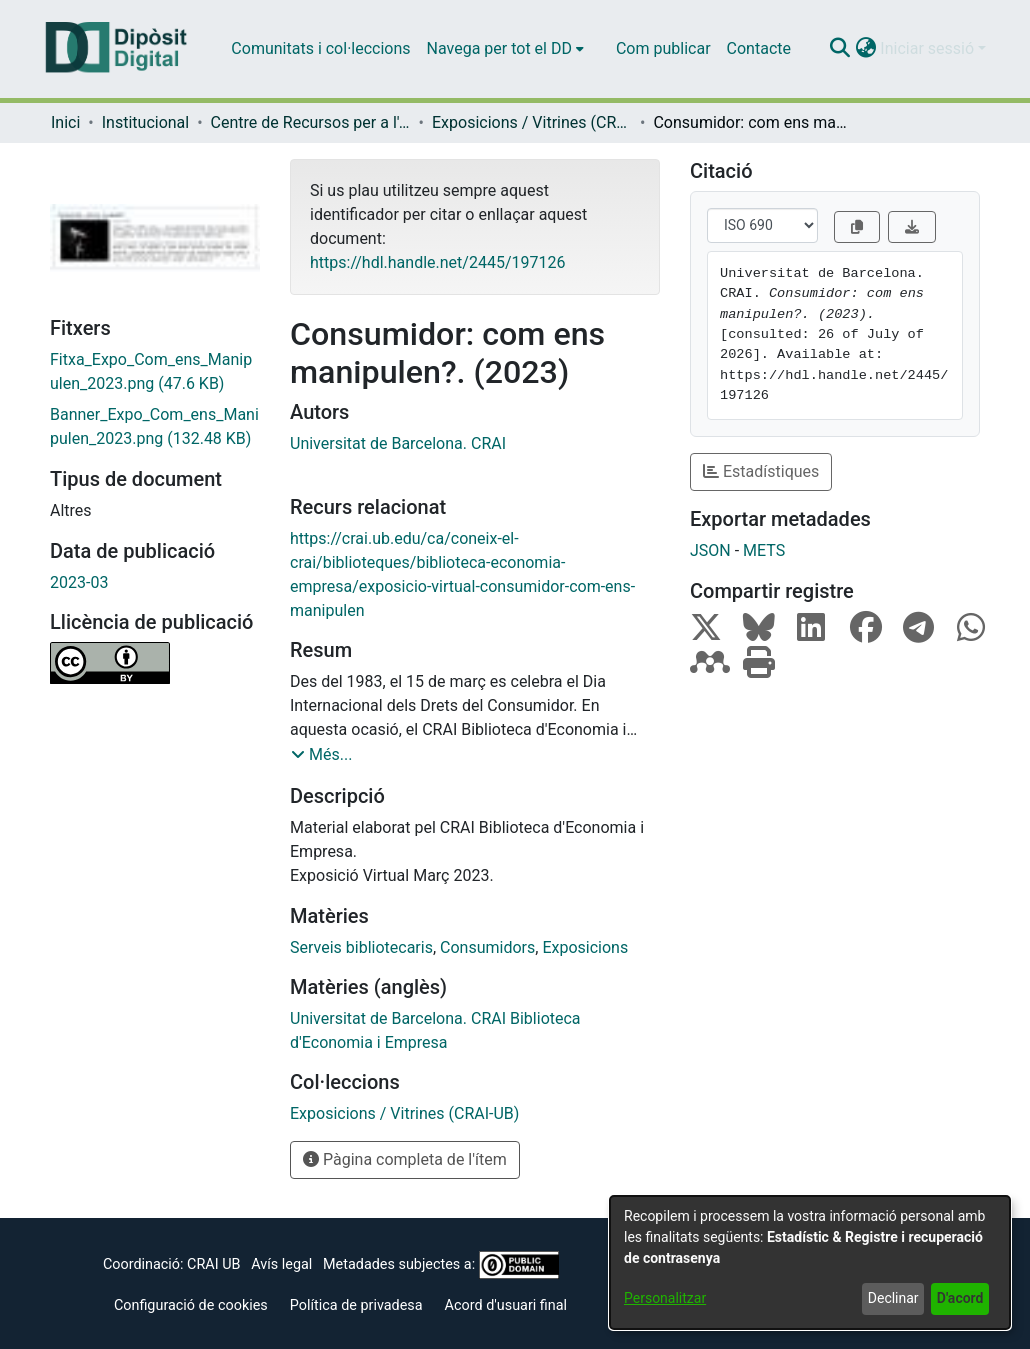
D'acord (960, 1298)
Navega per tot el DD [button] (499, 48)
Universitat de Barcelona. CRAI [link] (398, 443)
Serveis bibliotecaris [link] (361, 947)
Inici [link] (65, 122)
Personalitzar (665, 1298)
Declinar (893, 1298)
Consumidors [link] (487, 947)
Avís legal (281, 1264)
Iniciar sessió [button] (929, 48)
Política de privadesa (356, 1305)
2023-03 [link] (79, 582)
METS (764, 550)
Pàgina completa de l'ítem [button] (405, 1159)
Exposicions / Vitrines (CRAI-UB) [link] (532, 122)
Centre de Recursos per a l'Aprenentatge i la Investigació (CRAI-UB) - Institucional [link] (311, 122)
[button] (839, 49)
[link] (155, 372)
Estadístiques (761, 471)
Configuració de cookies (191, 1305)
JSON (710, 550)
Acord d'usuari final (506, 1305)
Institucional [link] (145, 122)
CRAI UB (213, 1264)
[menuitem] (505, 49)
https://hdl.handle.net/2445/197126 (437, 262)
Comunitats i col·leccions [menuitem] (320, 48)
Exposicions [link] (585, 947)
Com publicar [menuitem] (663, 48)
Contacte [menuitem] (759, 48)
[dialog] (810, 1262)
